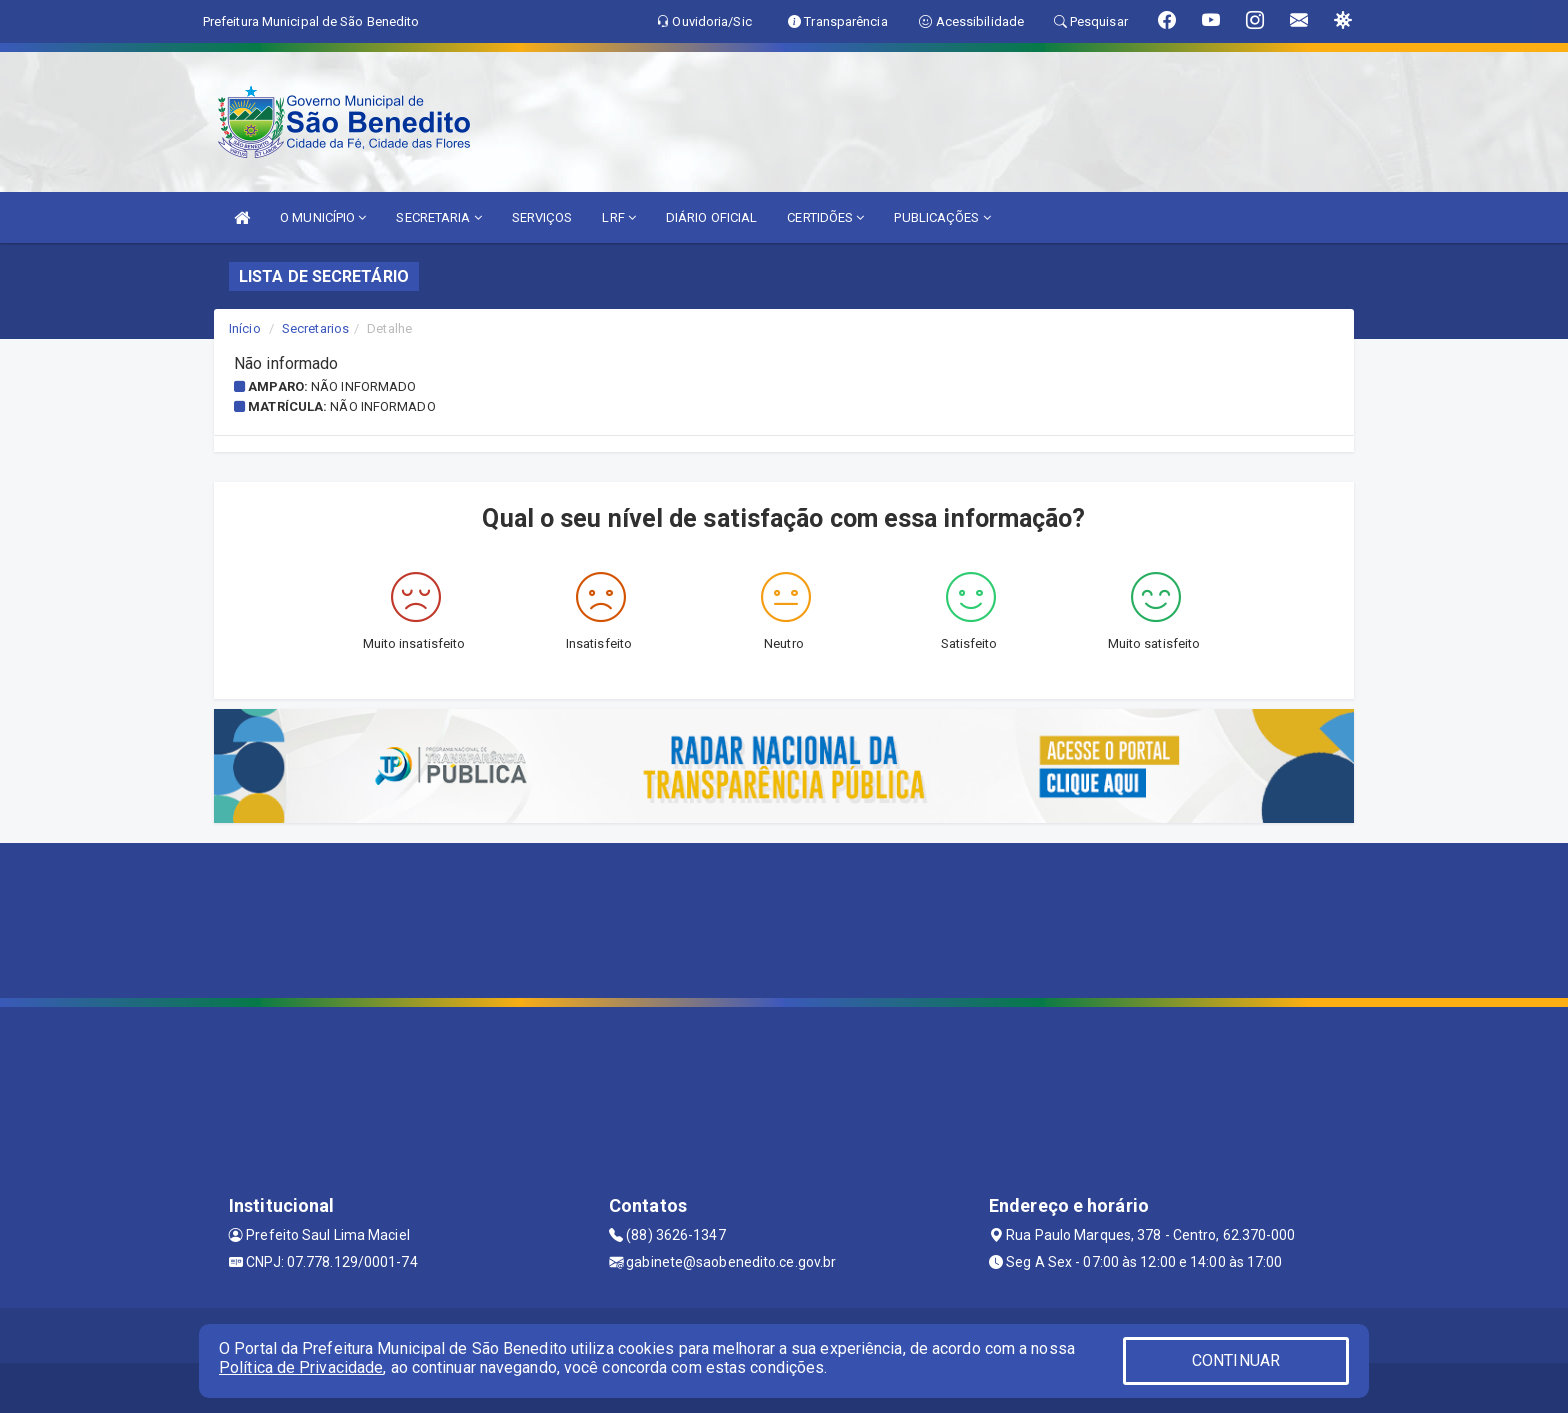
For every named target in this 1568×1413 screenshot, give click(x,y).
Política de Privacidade (301, 1367)
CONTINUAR (1236, 1360)
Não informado (363, 386)
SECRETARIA (438, 217)
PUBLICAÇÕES (942, 217)
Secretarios (315, 328)
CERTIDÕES (825, 217)
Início (245, 328)
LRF (619, 217)
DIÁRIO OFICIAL (711, 217)
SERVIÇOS (542, 217)
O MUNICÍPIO (323, 217)
